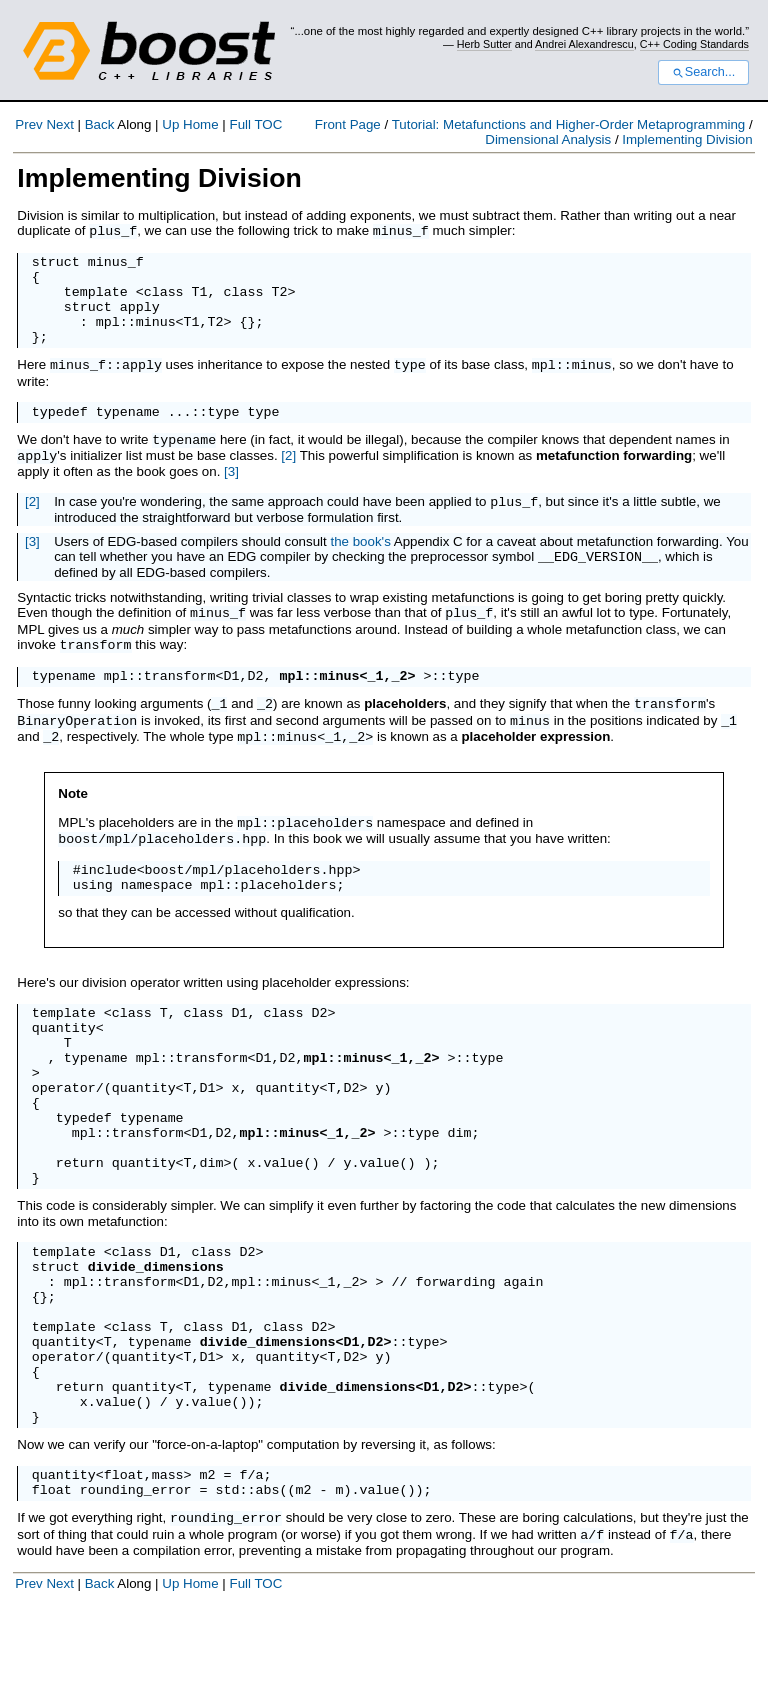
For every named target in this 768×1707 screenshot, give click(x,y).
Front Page (348, 124)
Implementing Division (687, 139)
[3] (231, 488)
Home (201, 124)
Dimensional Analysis (548, 139)
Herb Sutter (484, 44)
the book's (360, 560)
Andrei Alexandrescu (584, 44)
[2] (288, 473)
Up (170, 124)
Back (100, 124)
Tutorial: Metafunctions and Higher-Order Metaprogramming (569, 124)
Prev (28, 124)
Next (59, 124)
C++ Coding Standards (694, 44)
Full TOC (255, 124)
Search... (703, 72)
